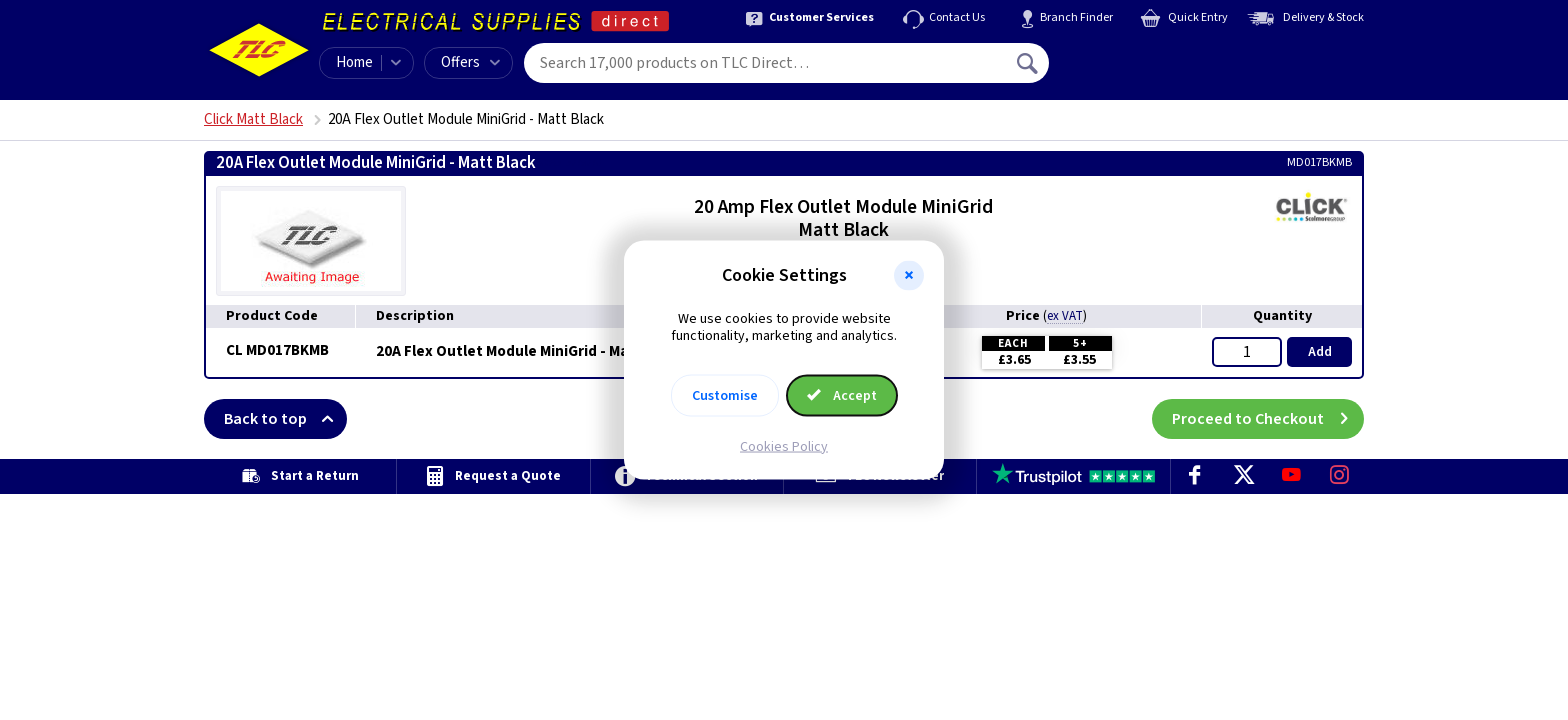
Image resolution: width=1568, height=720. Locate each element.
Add (1320, 352)
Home (354, 62)
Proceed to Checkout (1268, 419)
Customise (725, 395)
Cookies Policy (784, 446)
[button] (909, 276)
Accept (842, 395)
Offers (470, 62)
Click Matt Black (253, 119)
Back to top (285, 419)
